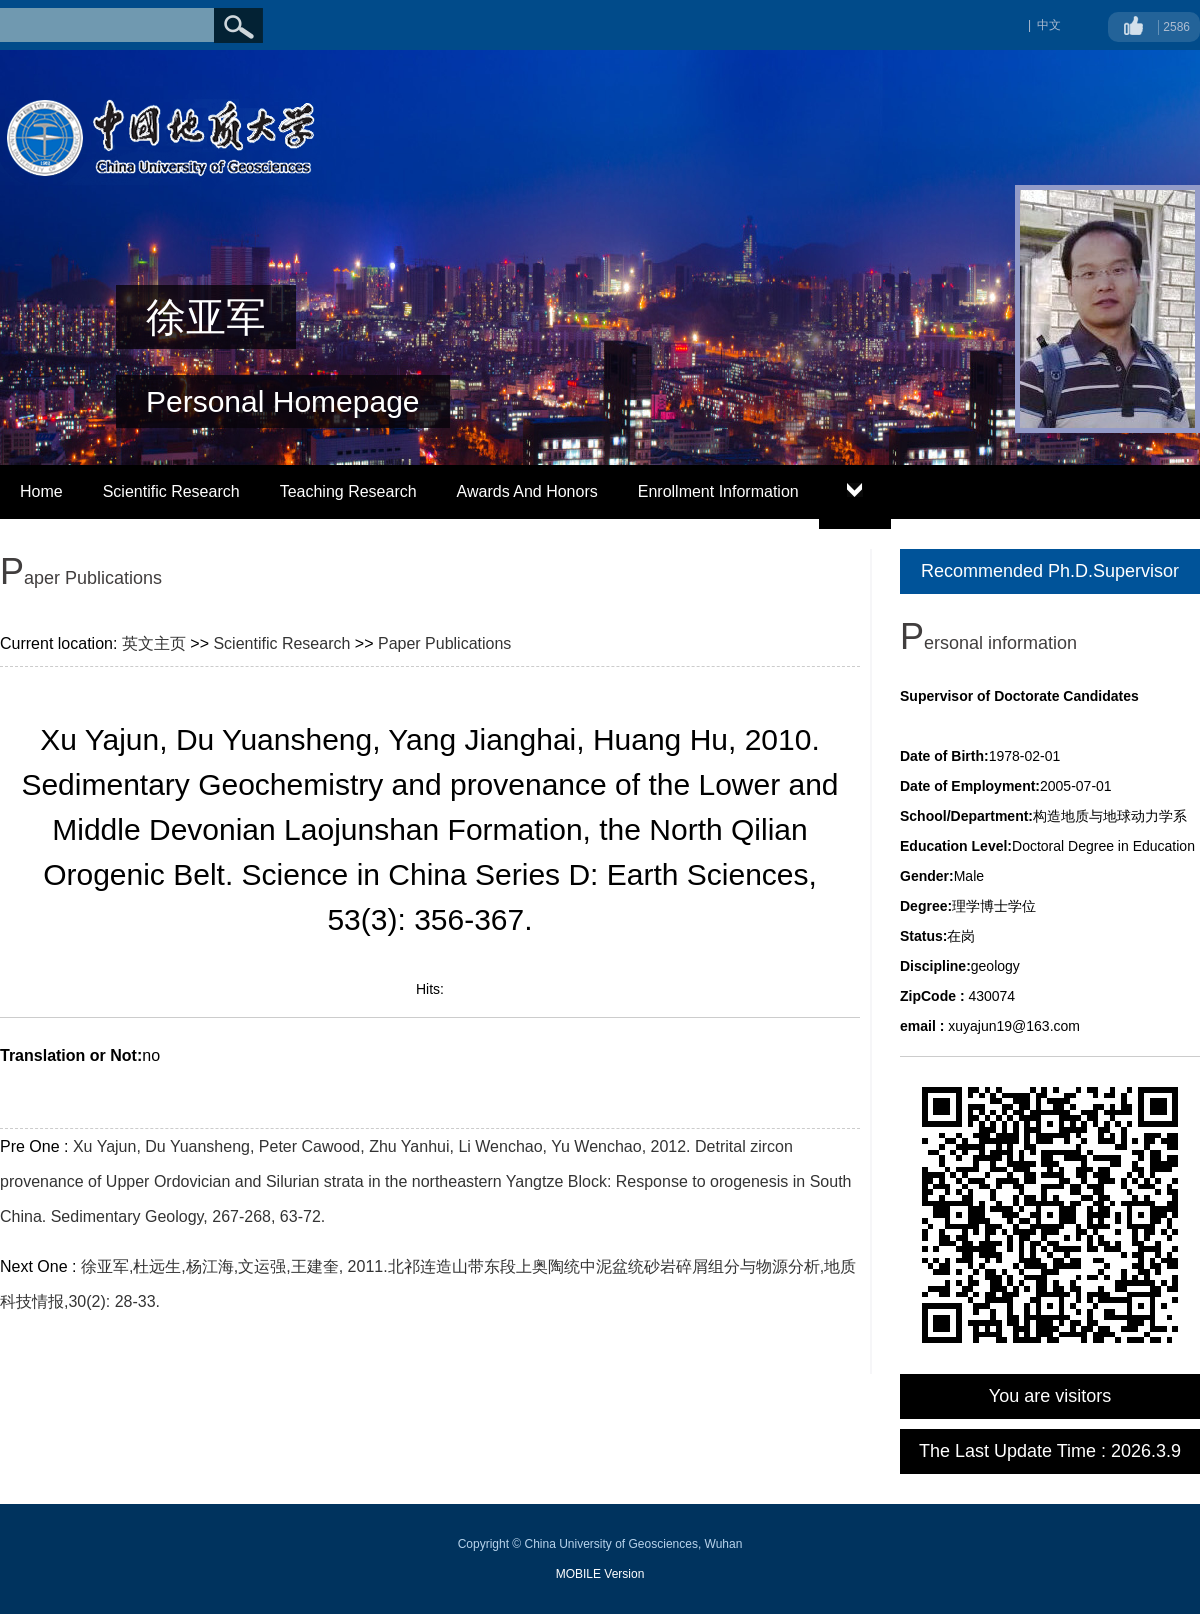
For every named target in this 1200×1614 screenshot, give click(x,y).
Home (41, 491)
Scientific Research (171, 491)
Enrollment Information (718, 491)
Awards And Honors (527, 491)
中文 (1049, 25)
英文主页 (154, 643)
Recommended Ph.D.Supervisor (1050, 571)
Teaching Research (348, 491)
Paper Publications (444, 643)
